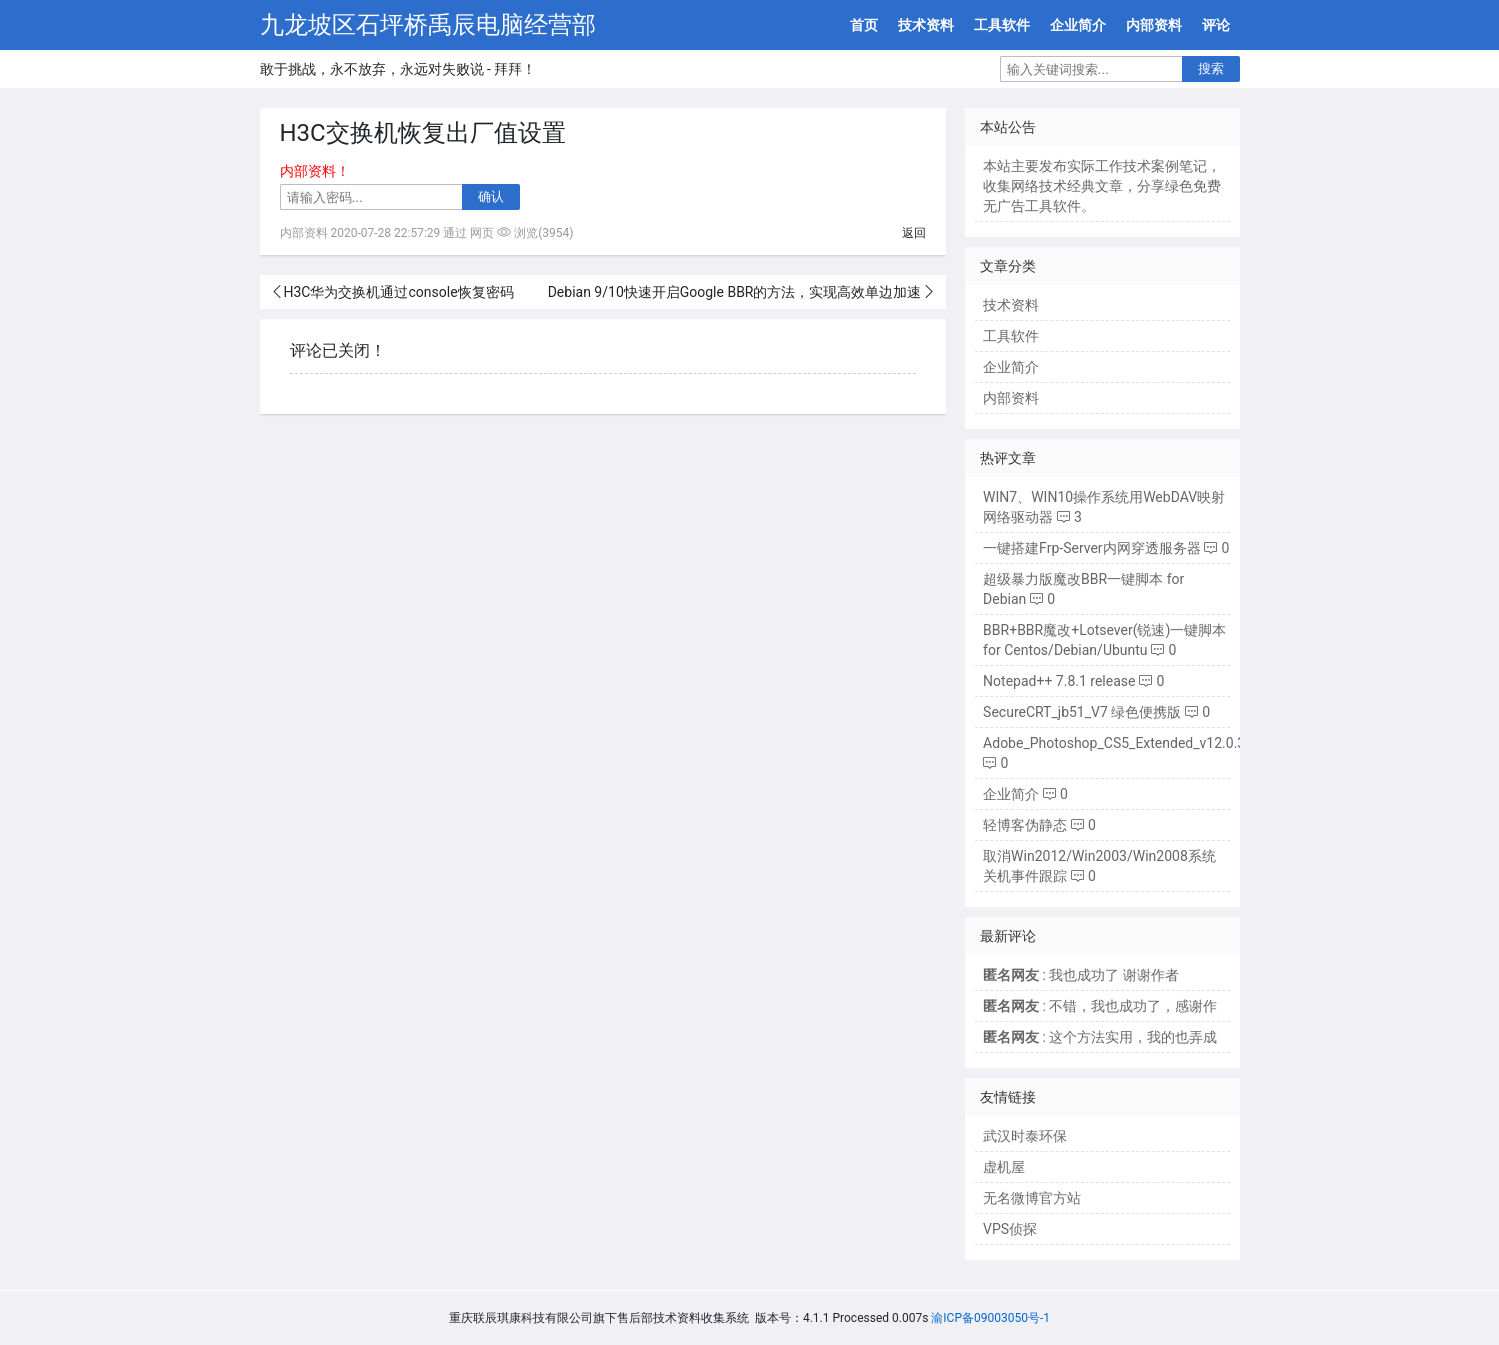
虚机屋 (1004, 1167)
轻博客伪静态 (1025, 825)
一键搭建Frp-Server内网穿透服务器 (1092, 548)
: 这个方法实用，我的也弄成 (1100, 1037)
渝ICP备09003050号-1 (990, 1318)
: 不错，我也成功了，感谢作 (1100, 1006)
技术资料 (926, 25)
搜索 (1211, 68)
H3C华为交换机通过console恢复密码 (399, 292)
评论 (1216, 25)
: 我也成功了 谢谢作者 (1081, 975)
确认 (491, 196)
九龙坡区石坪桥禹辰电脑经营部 (428, 25)
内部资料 (1154, 25)
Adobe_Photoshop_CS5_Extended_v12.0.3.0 (1120, 743)
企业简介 (1078, 25)
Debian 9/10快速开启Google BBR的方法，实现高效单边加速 (735, 292)
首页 (864, 25)
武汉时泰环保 (1025, 1136)
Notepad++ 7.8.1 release (1059, 681)
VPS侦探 (1010, 1229)
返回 (914, 233)
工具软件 (1002, 25)
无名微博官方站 (1032, 1198)
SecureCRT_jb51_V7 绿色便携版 (1082, 712)
